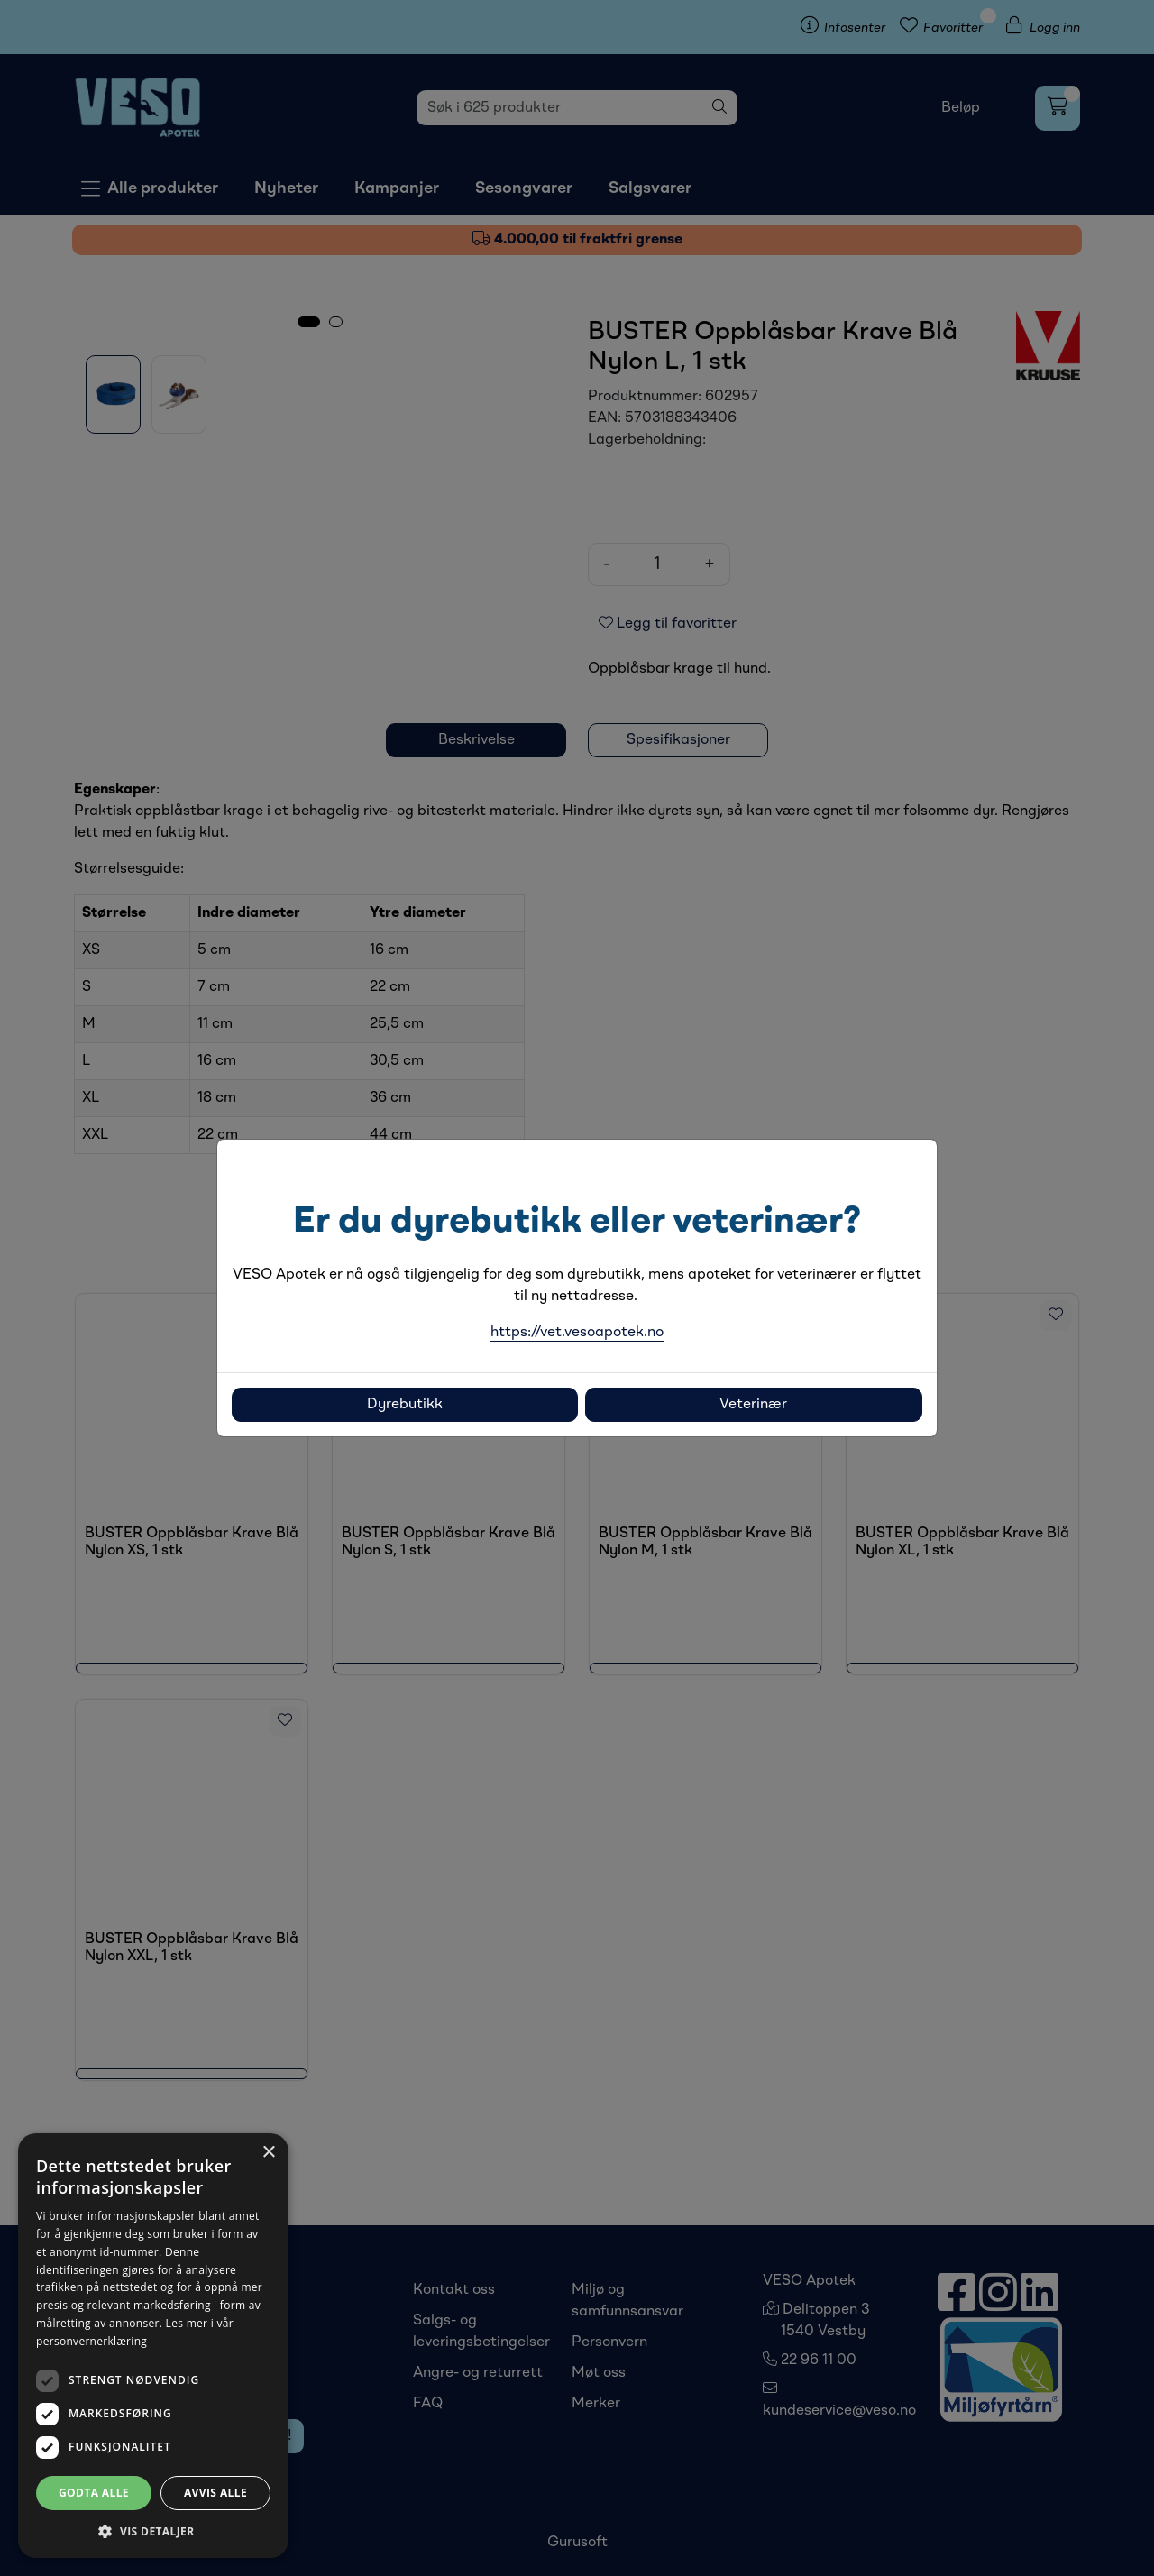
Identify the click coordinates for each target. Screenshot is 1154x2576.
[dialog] (153, 2345)
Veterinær (753, 1405)
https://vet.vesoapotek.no (577, 1332)
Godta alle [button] (94, 2492)
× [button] (268, 2152)
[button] (153, 2531)
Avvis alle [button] (215, 2492)
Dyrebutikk (405, 1405)
